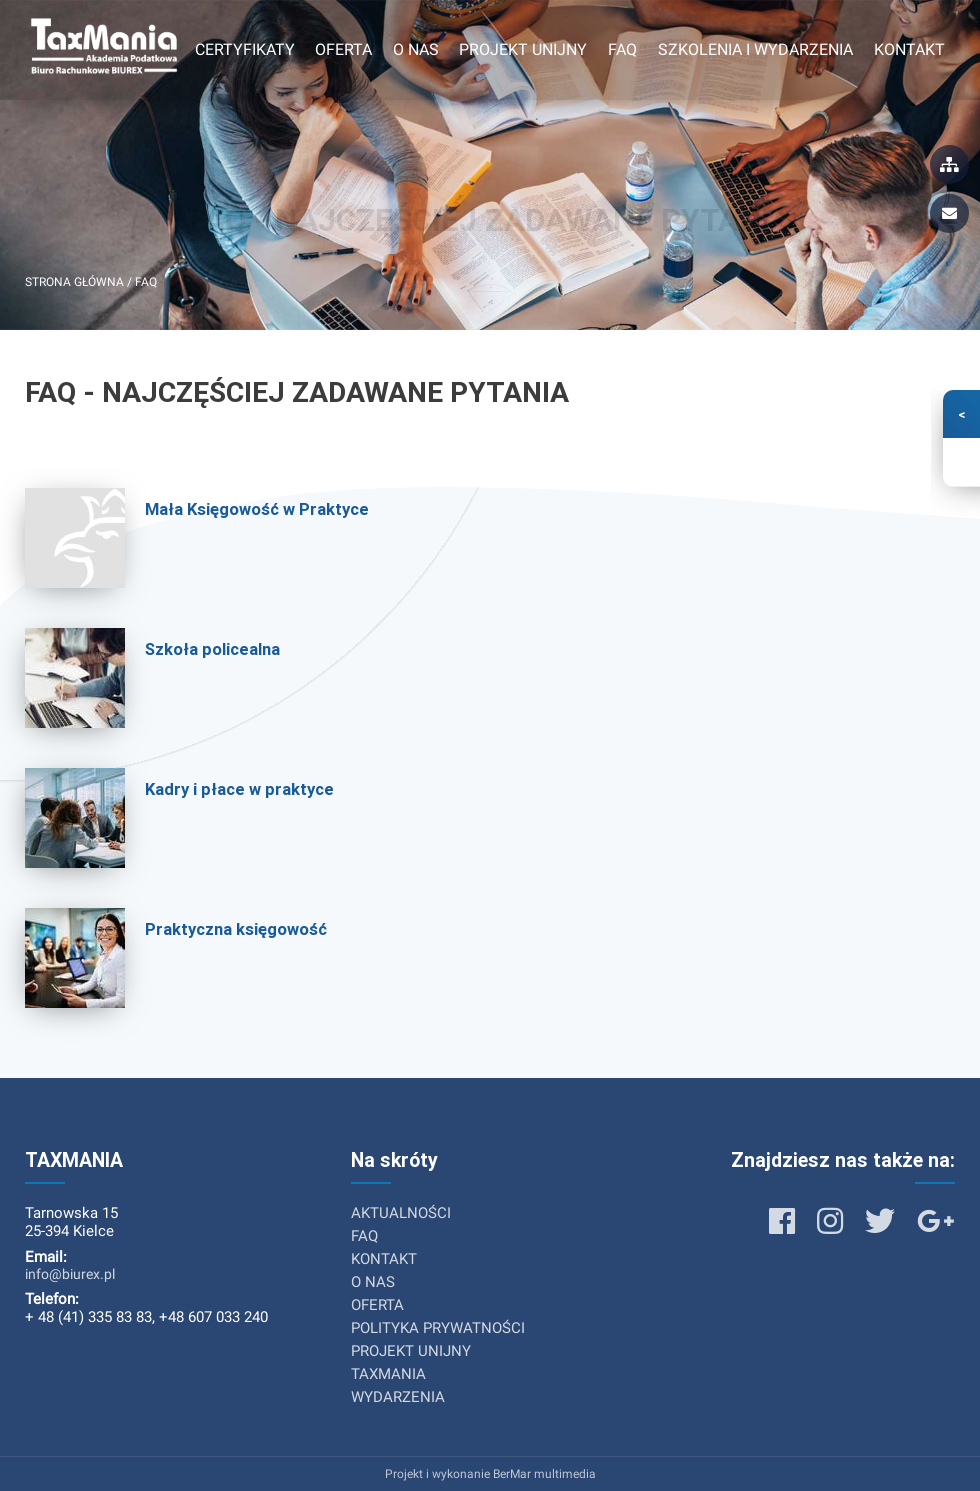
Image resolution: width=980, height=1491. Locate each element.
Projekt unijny (523, 49)
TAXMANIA (388, 1374)
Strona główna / (80, 282)
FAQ (622, 49)
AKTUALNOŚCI (401, 1213)
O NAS (373, 1282)
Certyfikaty (245, 49)
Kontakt (909, 49)
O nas (416, 49)
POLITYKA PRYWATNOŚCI (438, 1328)
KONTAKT (384, 1259)
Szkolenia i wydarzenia (755, 49)
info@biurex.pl (70, 1274)
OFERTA (377, 1305)
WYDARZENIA (398, 1397)
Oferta (343, 49)
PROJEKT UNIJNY (411, 1351)
